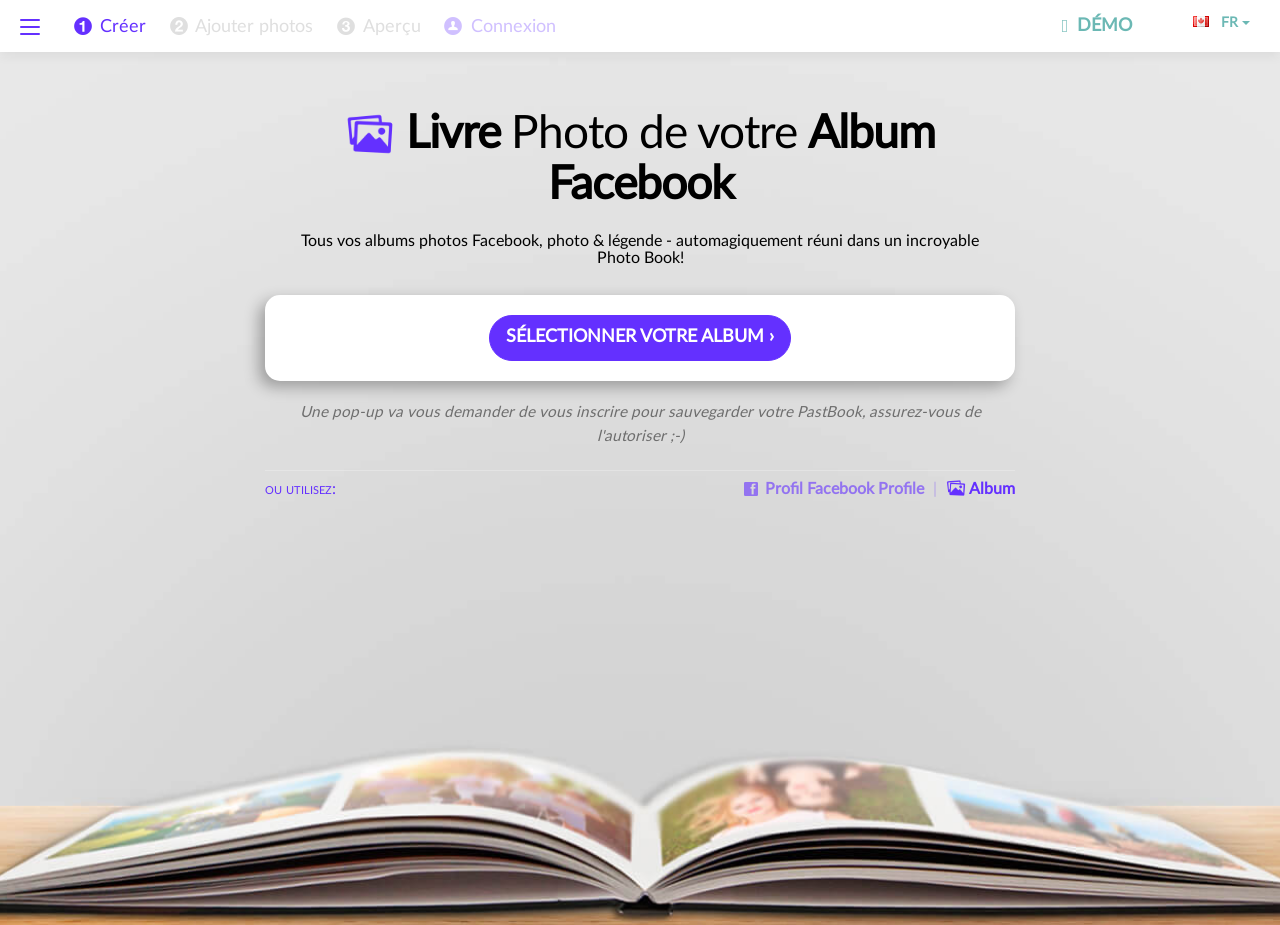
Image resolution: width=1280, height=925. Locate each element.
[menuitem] (239, 27)
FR (1221, 23)
